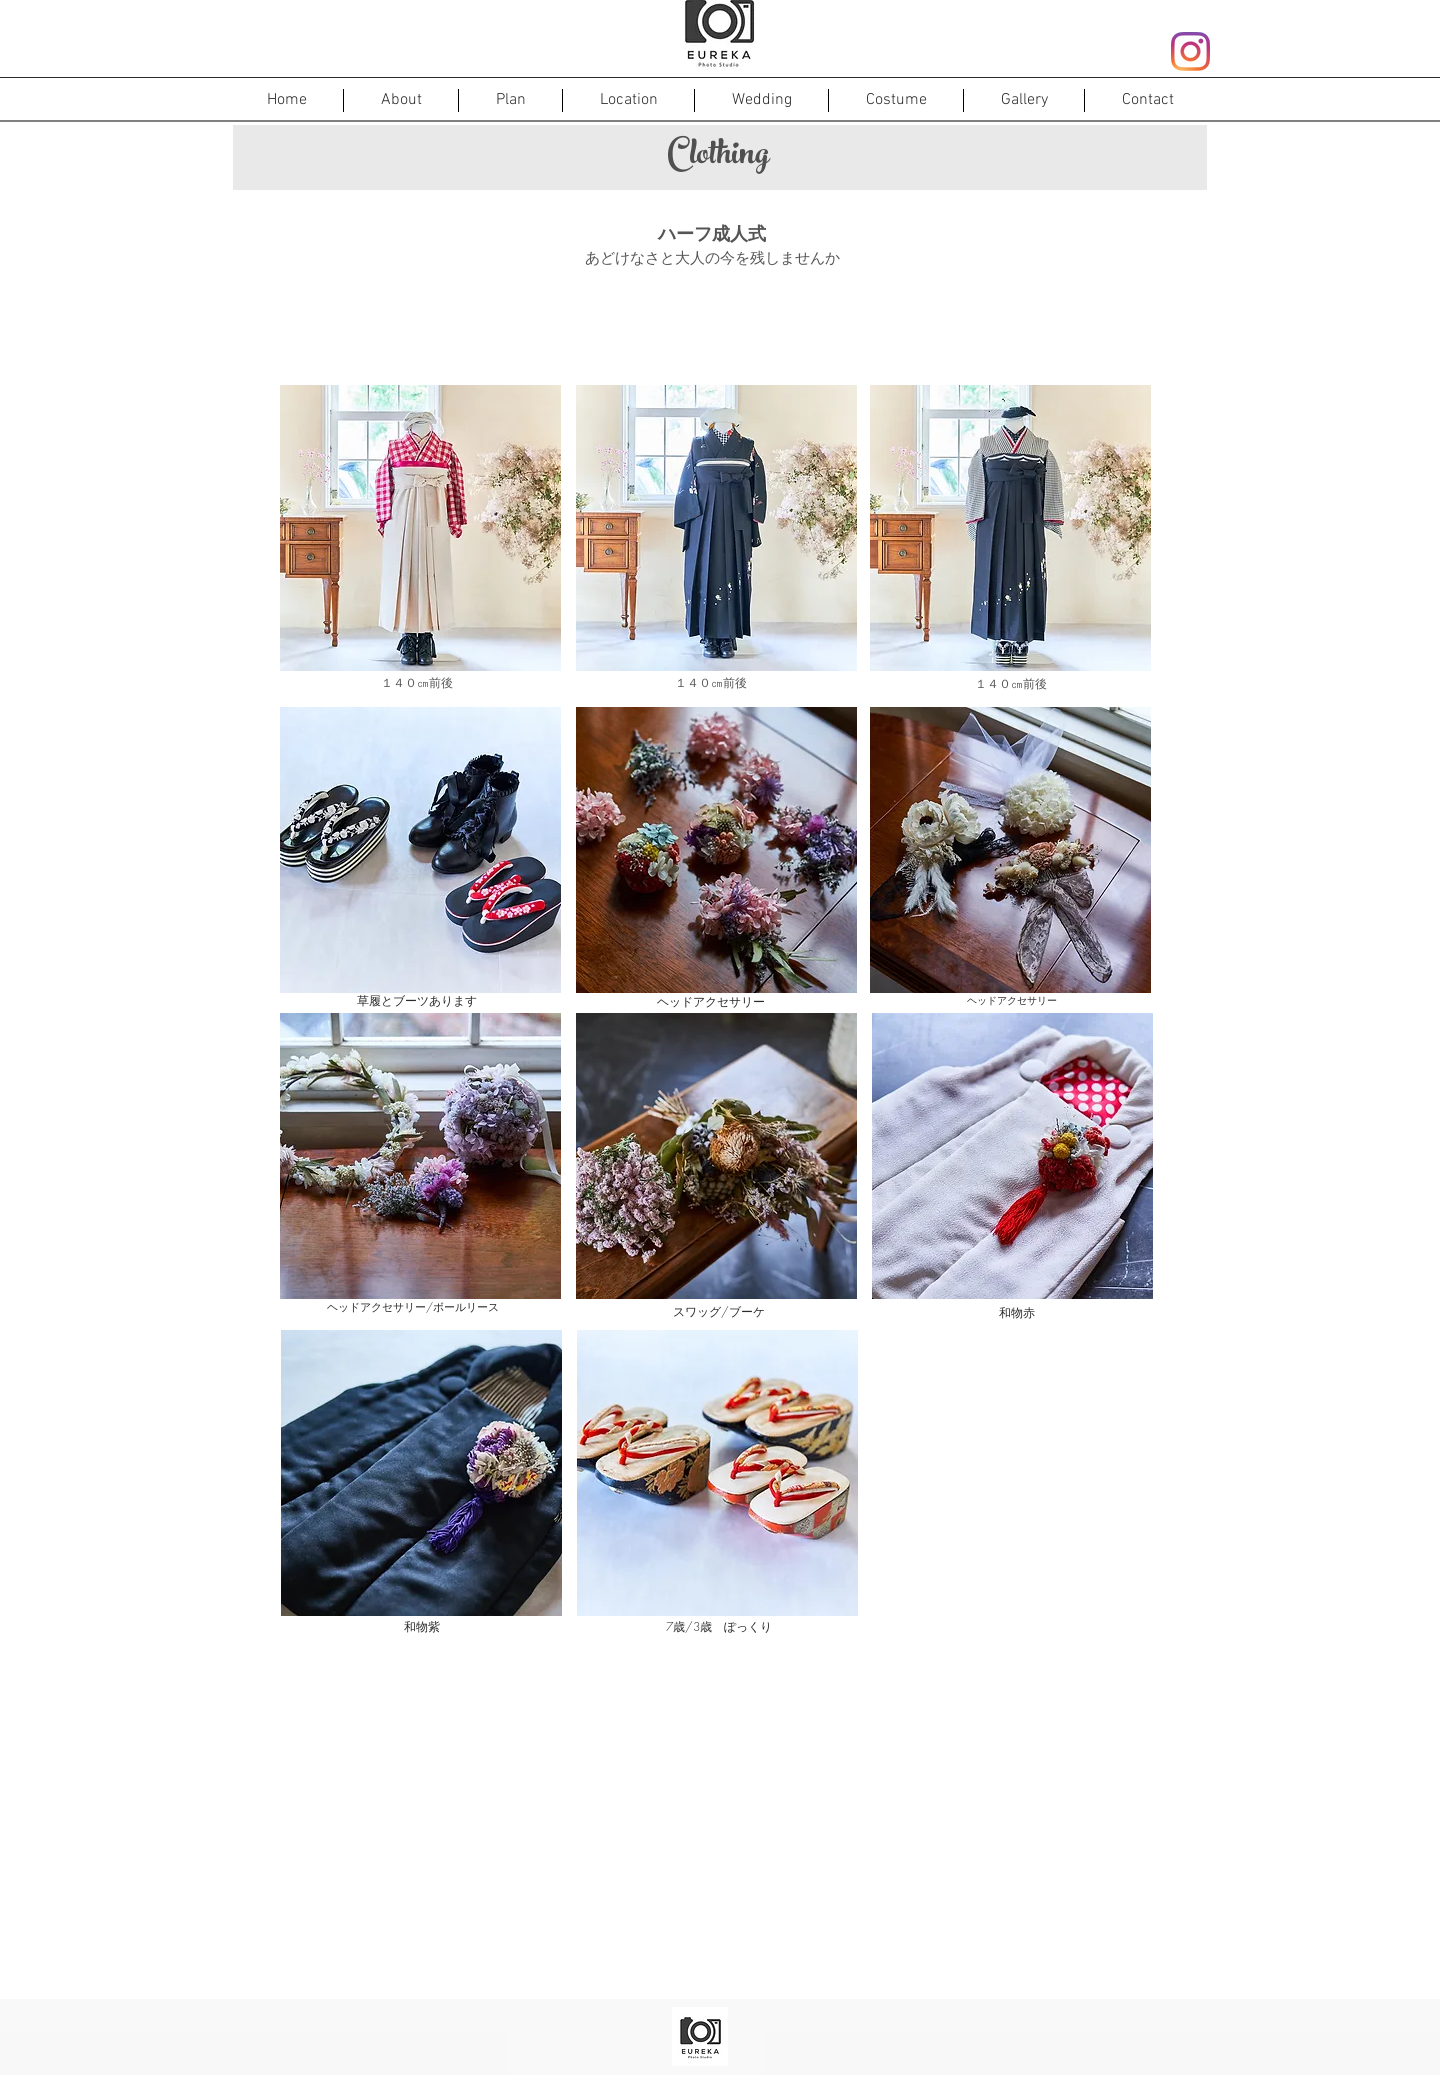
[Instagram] (1190, 51)
